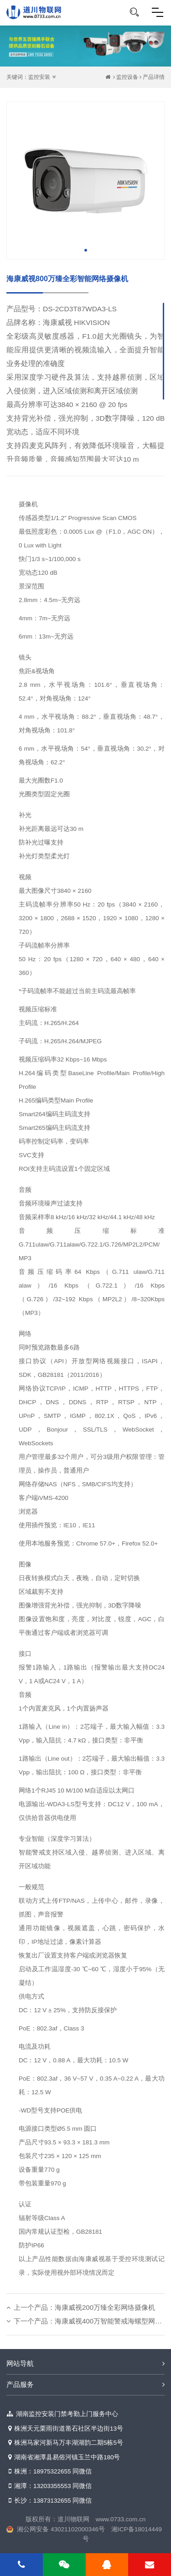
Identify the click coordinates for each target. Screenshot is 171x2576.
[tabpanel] (85, 180)
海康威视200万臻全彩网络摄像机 (105, 2307)
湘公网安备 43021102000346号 (61, 2529)
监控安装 (39, 77)
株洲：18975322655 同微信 (49, 2472)
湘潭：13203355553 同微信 (49, 2486)
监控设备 (127, 77)
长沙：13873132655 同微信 (49, 2501)
